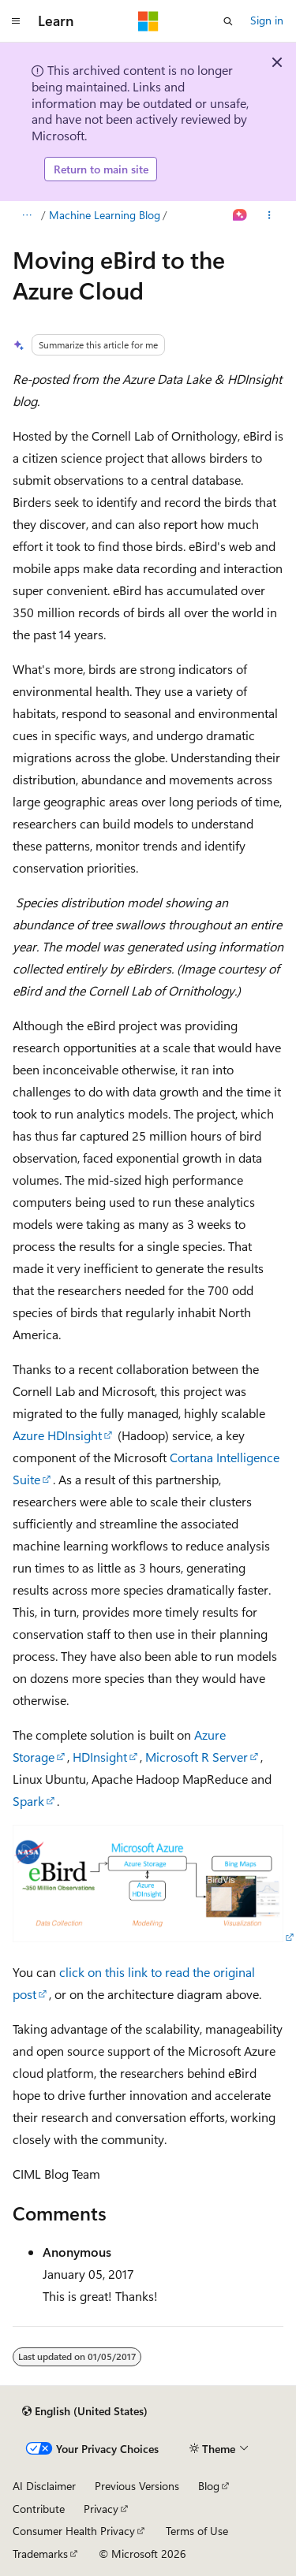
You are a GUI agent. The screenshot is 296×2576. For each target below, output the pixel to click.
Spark (28, 1800)
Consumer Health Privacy (74, 2530)
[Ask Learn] (240, 215)
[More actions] (269, 215)
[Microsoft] (148, 21)
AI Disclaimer (44, 2485)
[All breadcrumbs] (26, 215)
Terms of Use (197, 2530)
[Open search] (228, 21)
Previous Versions (137, 2485)
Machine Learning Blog (104, 214)
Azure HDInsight (57, 1435)
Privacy (101, 2508)
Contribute (39, 2508)
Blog (208, 2485)
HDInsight (100, 1756)
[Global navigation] (16, 21)
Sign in (266, 20)
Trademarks (40, 2553)
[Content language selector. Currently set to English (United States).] (85, 2411)
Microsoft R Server (196, 1756)
